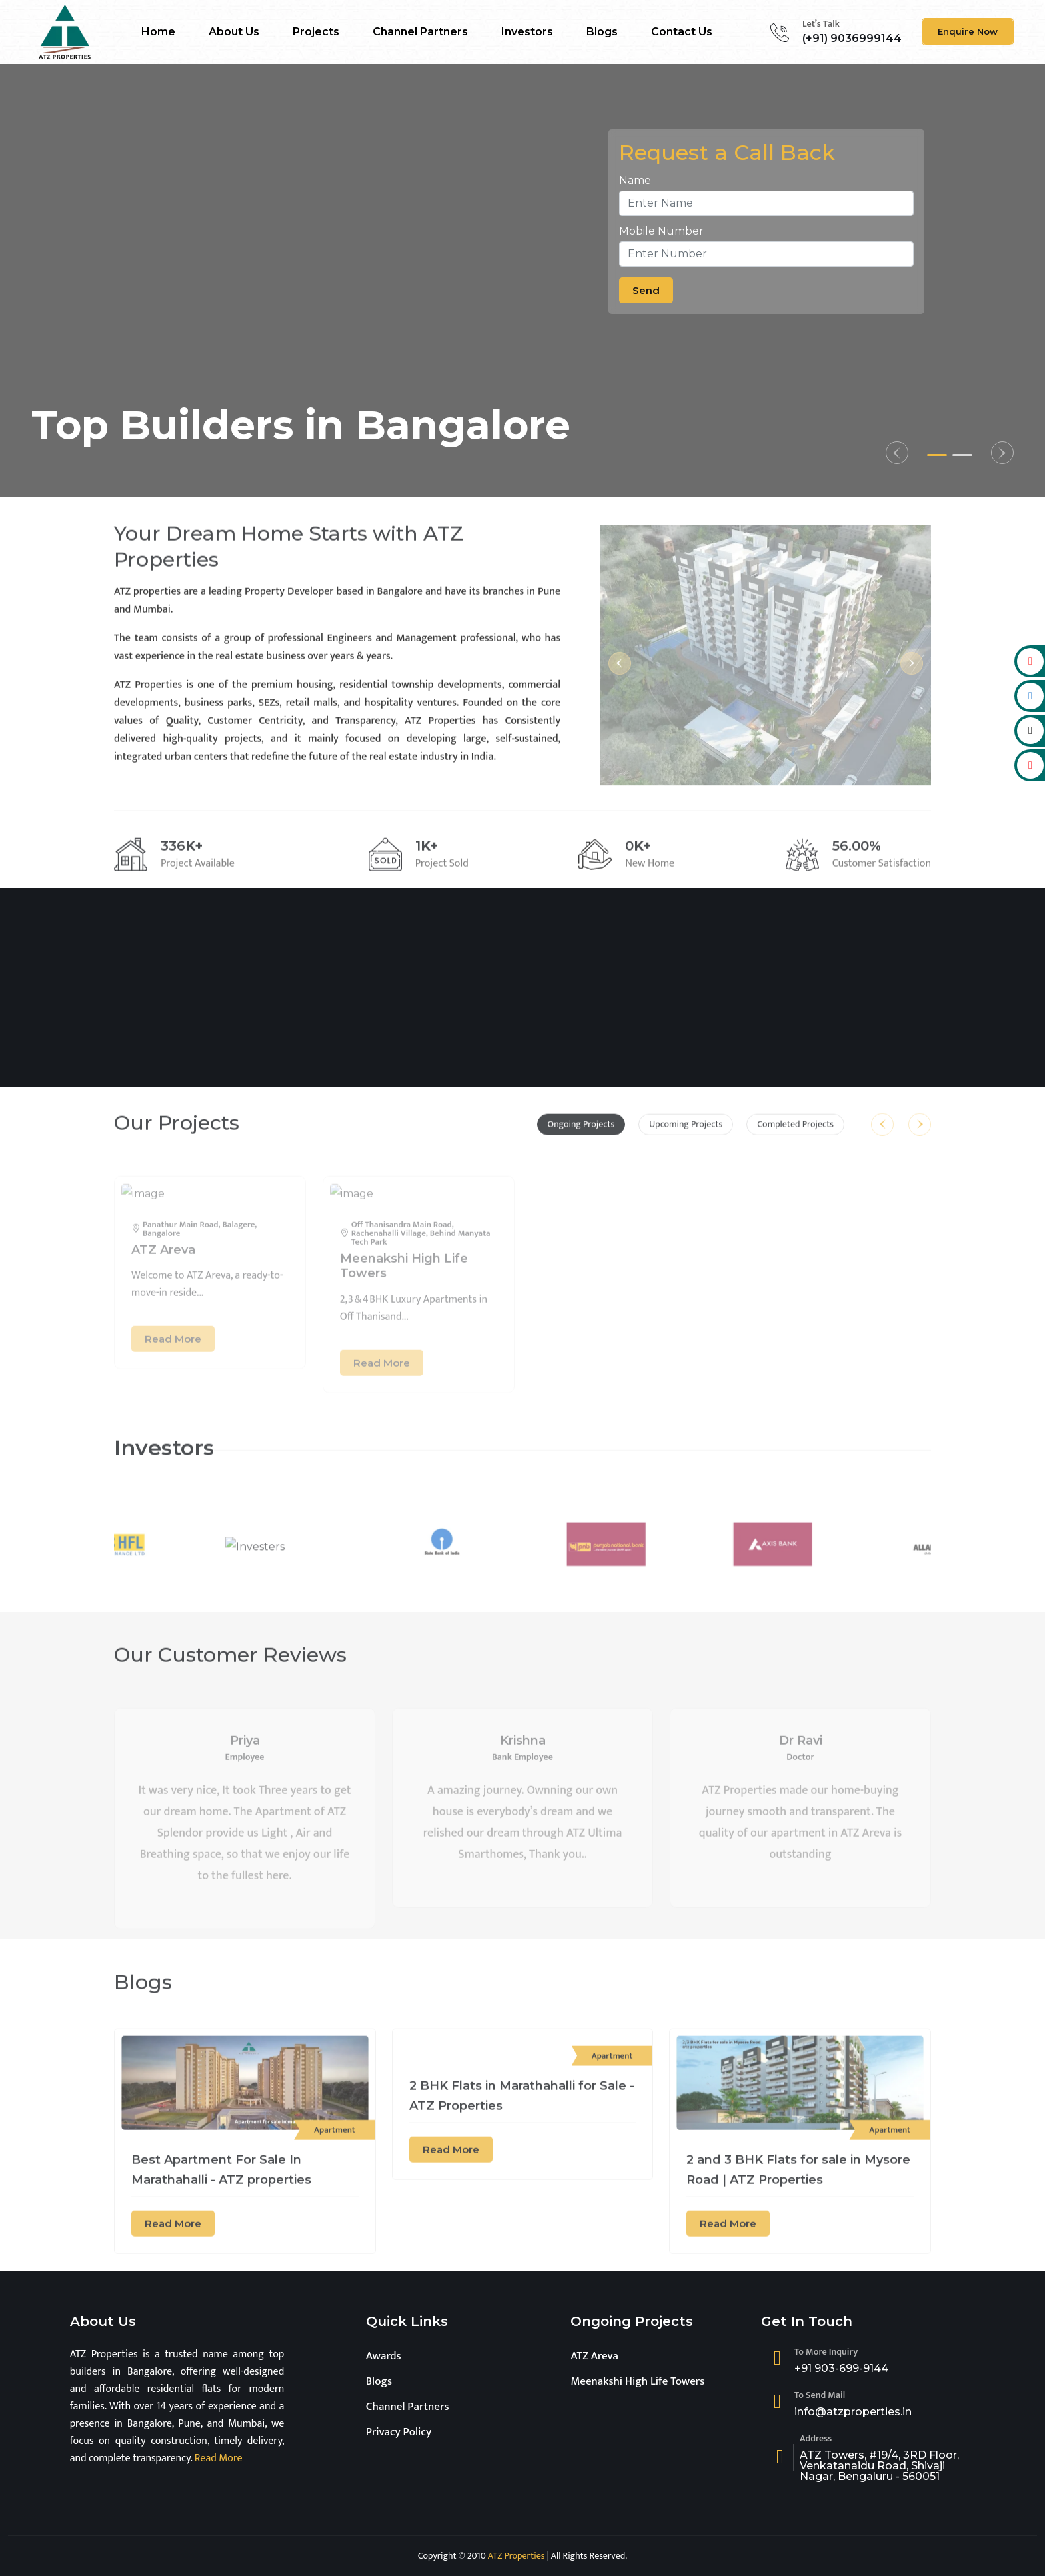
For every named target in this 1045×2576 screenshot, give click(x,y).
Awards (383, 2356)
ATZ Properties (516, 2555)
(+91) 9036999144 (852, 38)
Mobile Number (661, 231)
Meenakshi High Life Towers (637, 2381)
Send (646, 290)
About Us (234, 31)
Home (158, 31)
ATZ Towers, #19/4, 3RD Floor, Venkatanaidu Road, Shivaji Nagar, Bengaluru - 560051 (879, 2466)
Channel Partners (420, 31)
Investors (527, 31)
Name (635, 180)
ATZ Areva (594, 2356)
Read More (217, 2458)
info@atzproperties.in (853, 2412)
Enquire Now (968, 31)
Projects (316, 31)
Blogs (602, 31)
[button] (897, 452)
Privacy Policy (398, 2432)
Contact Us (681, 31)
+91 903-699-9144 (841, 2368)
